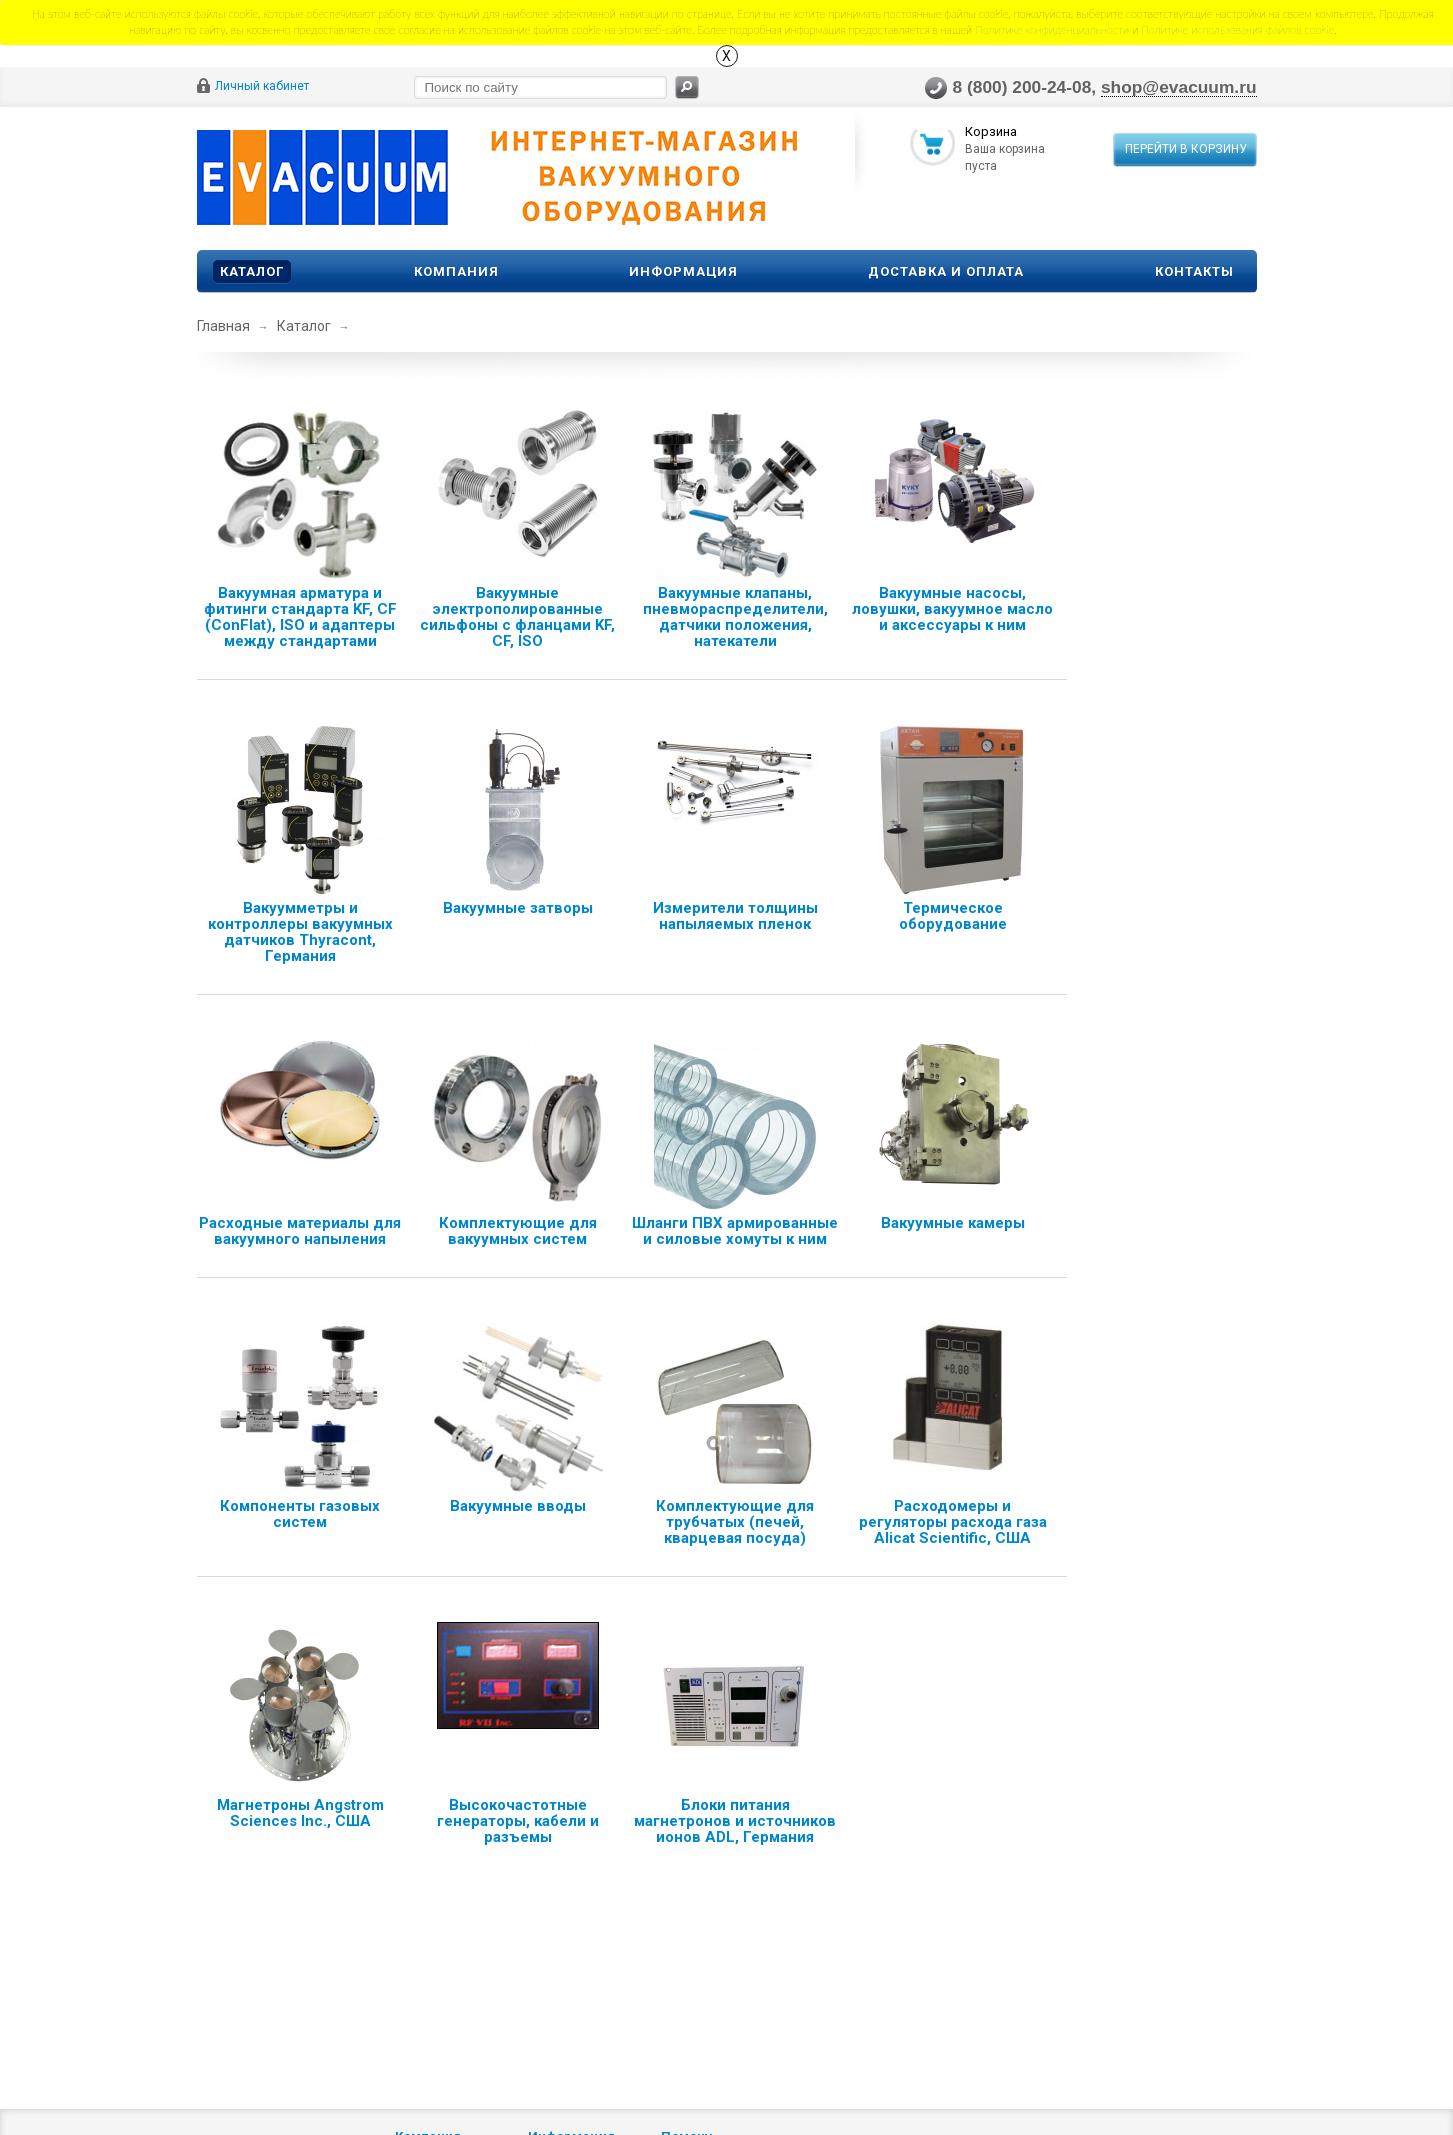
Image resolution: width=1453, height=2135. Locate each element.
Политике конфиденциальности (1052, 29)
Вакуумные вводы (518, 1506)
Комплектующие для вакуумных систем (518, 1231)
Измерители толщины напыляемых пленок (735, 916)
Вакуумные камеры (953, 1223)
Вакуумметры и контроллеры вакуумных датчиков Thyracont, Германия (300, 932)
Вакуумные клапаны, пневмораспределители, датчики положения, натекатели (735, 617)
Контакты (1194, 271)
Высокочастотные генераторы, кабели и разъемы (518, 1821)
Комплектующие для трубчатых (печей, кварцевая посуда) (735, 1522)
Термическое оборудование (953, 916)
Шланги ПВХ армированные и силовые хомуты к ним (735, 1231)
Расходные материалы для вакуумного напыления (300, 1231)
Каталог (252, 271)
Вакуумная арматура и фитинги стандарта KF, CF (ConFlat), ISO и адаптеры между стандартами (300, 617)
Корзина (991, 133)
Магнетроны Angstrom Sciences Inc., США (300, 1813)
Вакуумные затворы (518, 908)
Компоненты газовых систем (300, 1514)
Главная (223, 326)
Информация (683, 271)
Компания (456, 271)
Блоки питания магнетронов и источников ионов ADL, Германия (735, 1821)
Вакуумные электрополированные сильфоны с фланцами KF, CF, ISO (517, 617)
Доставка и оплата (946, 271)
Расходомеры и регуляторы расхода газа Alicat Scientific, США (953, 1522)
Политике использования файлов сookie (1237, 29)
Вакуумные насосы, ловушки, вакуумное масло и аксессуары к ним (952, 609)
